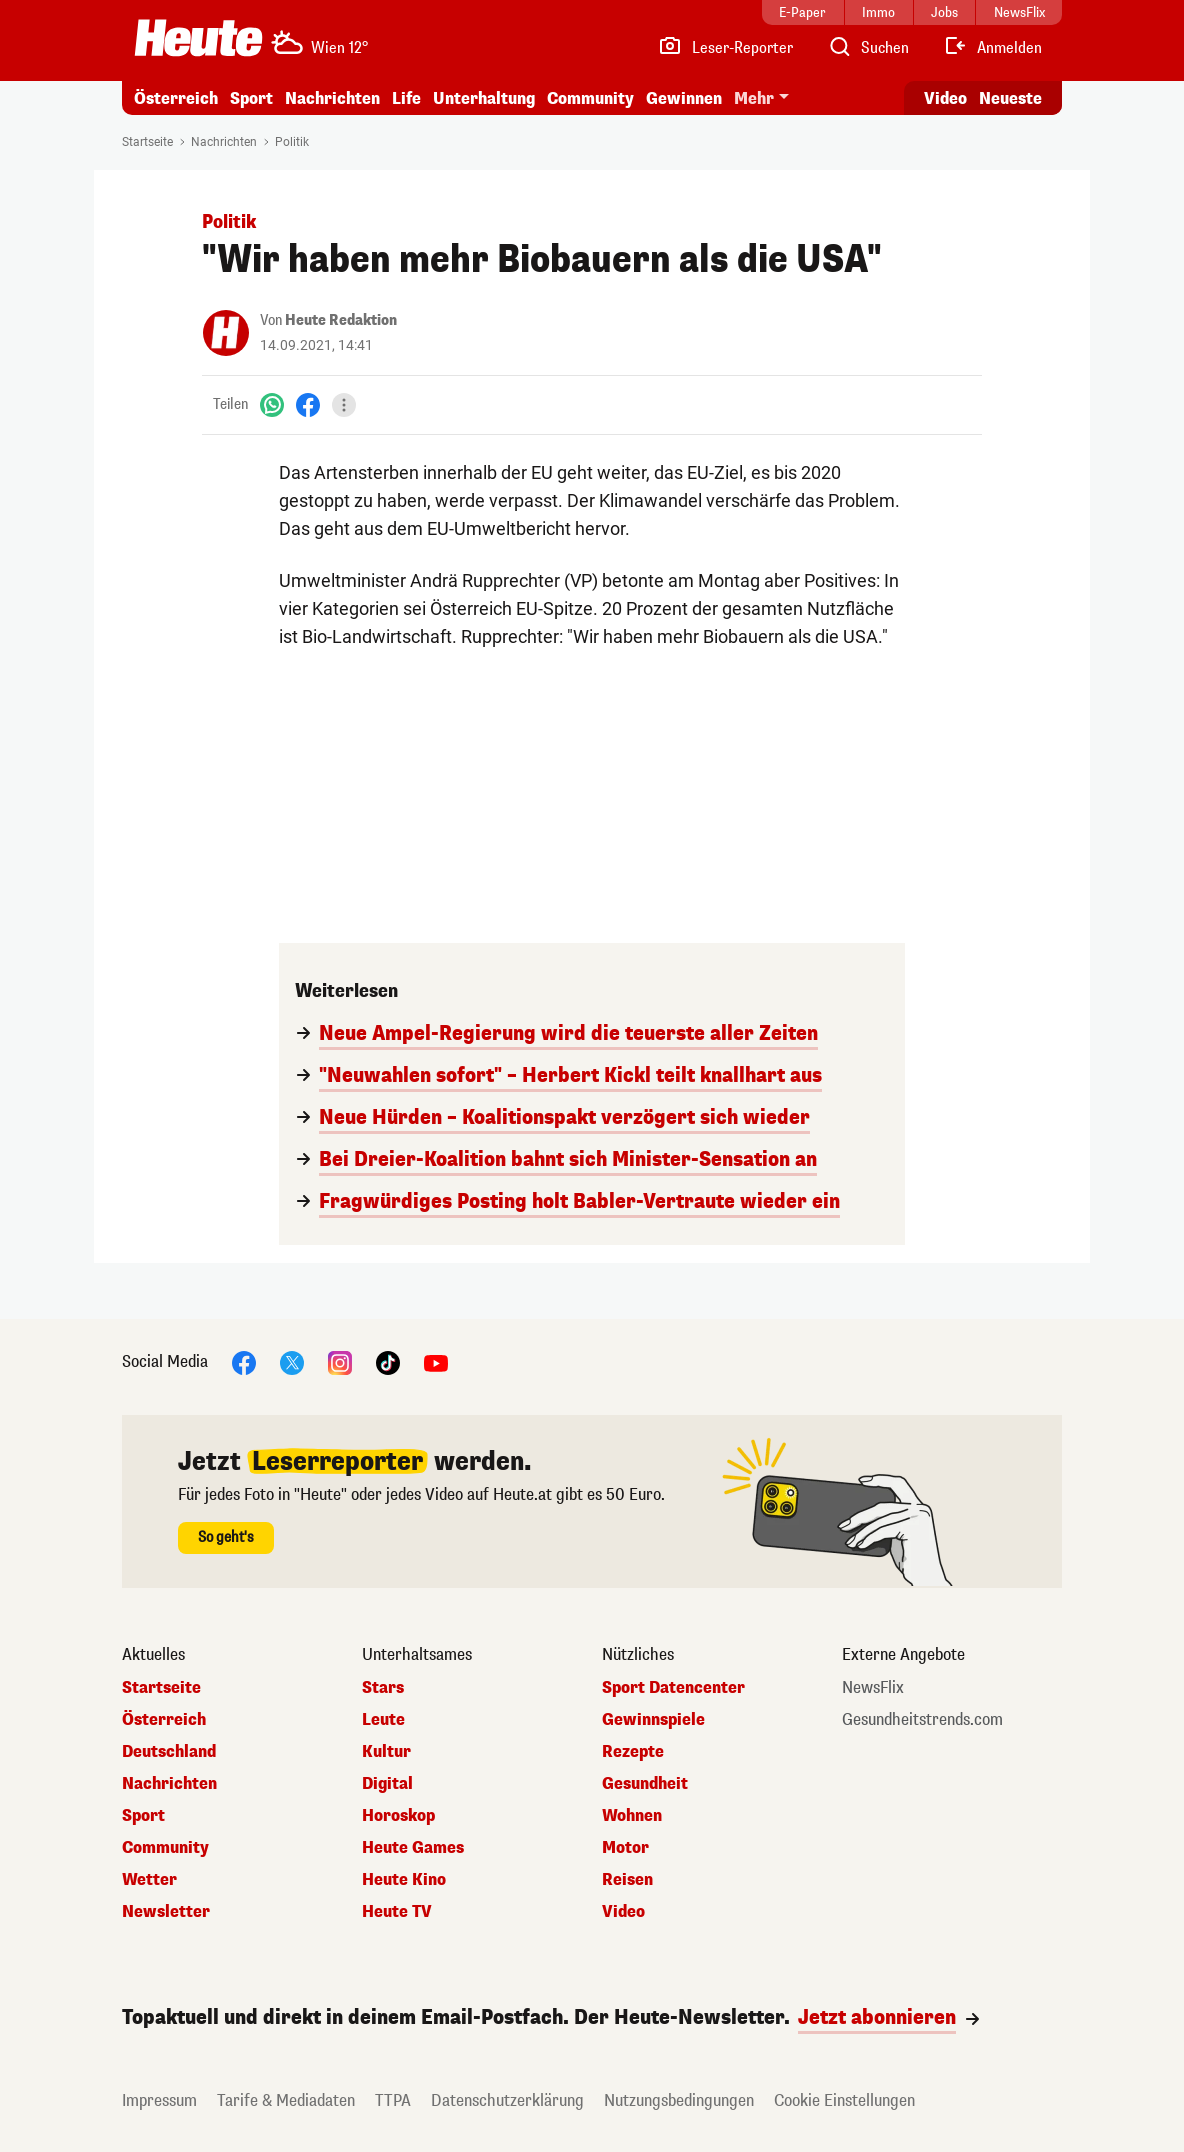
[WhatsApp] (272, 404)
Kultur (386, 1752)
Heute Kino (404, 1880)
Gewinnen (684, 98)
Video (623, 1912)
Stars (383, 1688)
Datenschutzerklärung (507, 2100)
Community (590, 98)
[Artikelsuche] (868, 48)
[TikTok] (388, 1361)
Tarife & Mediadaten (286, 2100)
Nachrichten (332, 98)
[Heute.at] (198, 38)
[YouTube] (436, 1361)
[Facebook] (308, 404)
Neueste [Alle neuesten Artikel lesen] (1010, 98)
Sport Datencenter (673, 1688)
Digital (387, 1784)
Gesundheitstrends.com (922, 1720)
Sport (251, 98)
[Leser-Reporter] (725, 48)
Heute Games (413, 1848)
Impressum (159, 2100)
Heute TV (397, 1912)
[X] (292, 1361)
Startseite (147, 142)
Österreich (176, 98)
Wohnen (632, 1816)
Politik (292, 142)
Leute (383, 1720)
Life (406, 98)
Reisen (627, 1880)
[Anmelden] (992, 48)
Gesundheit (645, 1784)
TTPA (393, 2100)
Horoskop (398, 1816)
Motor (625, 1848)
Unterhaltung (484, 98)
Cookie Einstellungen (844, 2100)
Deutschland (169, 1752)
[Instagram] (340, 1361)
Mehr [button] (754, 98)
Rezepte (633, 1752)
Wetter (149, 1880)
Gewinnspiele (653, 1720)
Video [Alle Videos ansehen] (945, 98)
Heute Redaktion (341, 320)
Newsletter (166, 1912)
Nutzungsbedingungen (679, 2100)
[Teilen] (344, 405)
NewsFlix (873, 1688)
